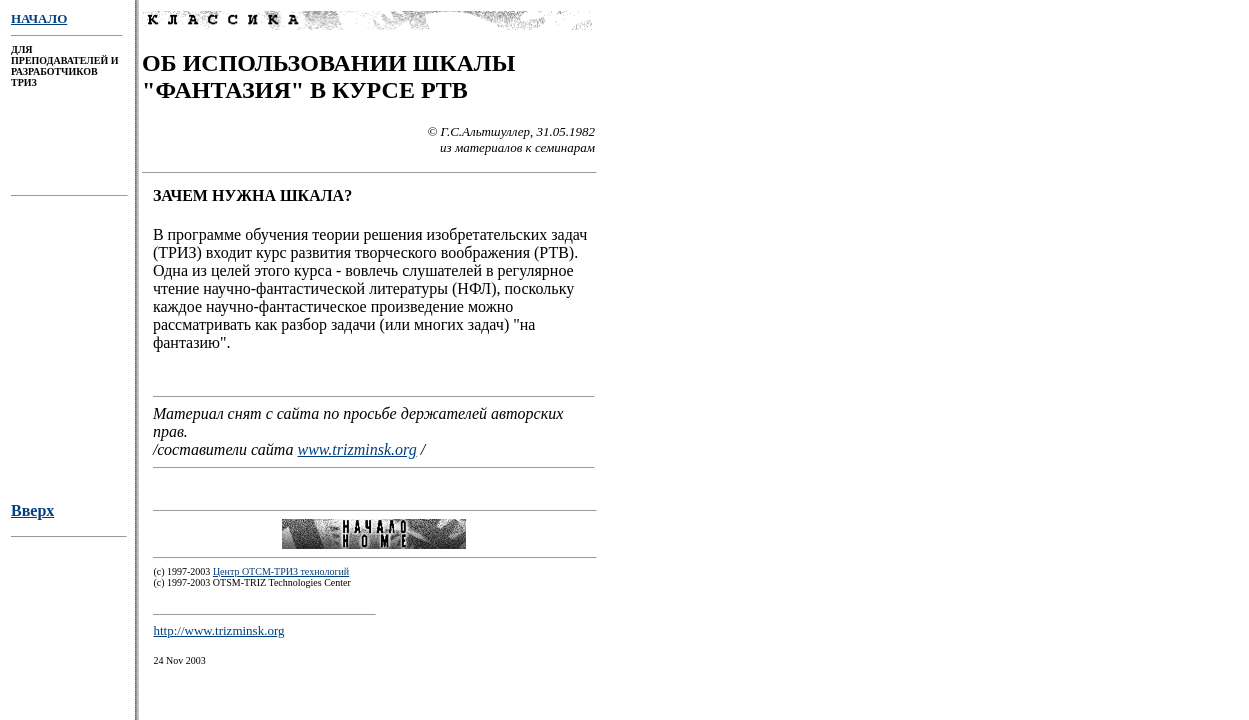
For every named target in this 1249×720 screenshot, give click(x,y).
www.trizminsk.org (357, 452)
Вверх (32, 516)
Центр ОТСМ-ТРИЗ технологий (281, 577)
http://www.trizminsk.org (218, 636)
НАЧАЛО (39, 18)
